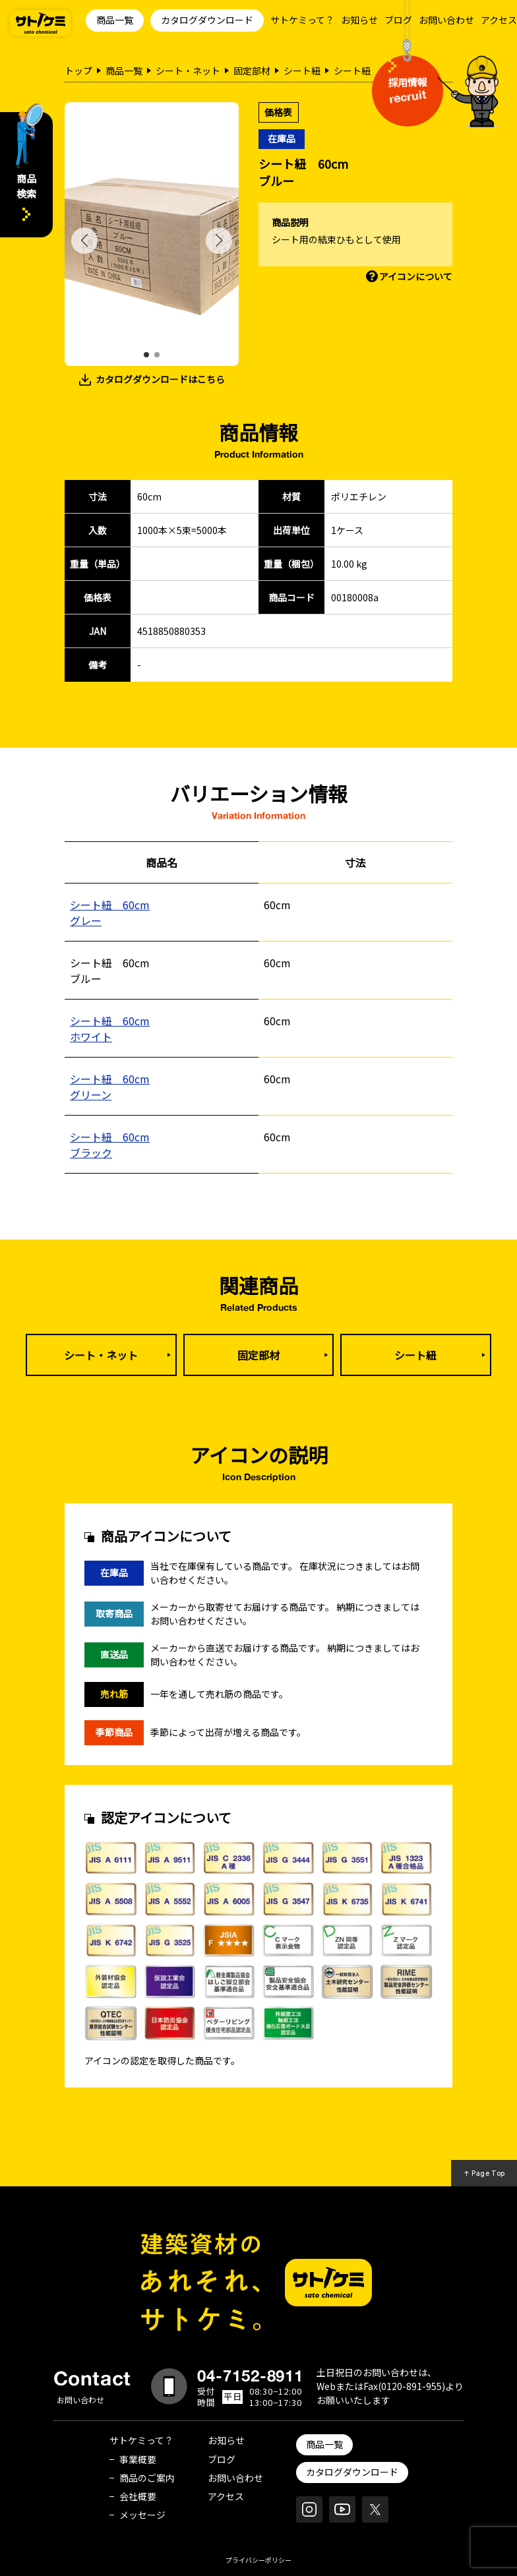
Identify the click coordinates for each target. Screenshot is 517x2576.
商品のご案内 (147, 2478)
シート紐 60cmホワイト (110, 1028)
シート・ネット (188, 70)
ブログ (398, 19)
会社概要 (137, 2496)
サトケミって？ (302, 19)
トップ (78, 70)
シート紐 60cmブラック (110, 1144)
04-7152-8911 (250, 2375)
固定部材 (251, 70)
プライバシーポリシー (258, 2560)
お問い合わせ (446, 19)
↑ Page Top (484, 2173)
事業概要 (137, 2459)
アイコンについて (415, 276)
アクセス (499, 19)
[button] (146, 354)
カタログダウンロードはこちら (160, 379)
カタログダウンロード (207, 19)
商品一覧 (114, 19)
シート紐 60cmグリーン (110, 1086)
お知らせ (359, 19)
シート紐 (302, 70)
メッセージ (142, 2515)
